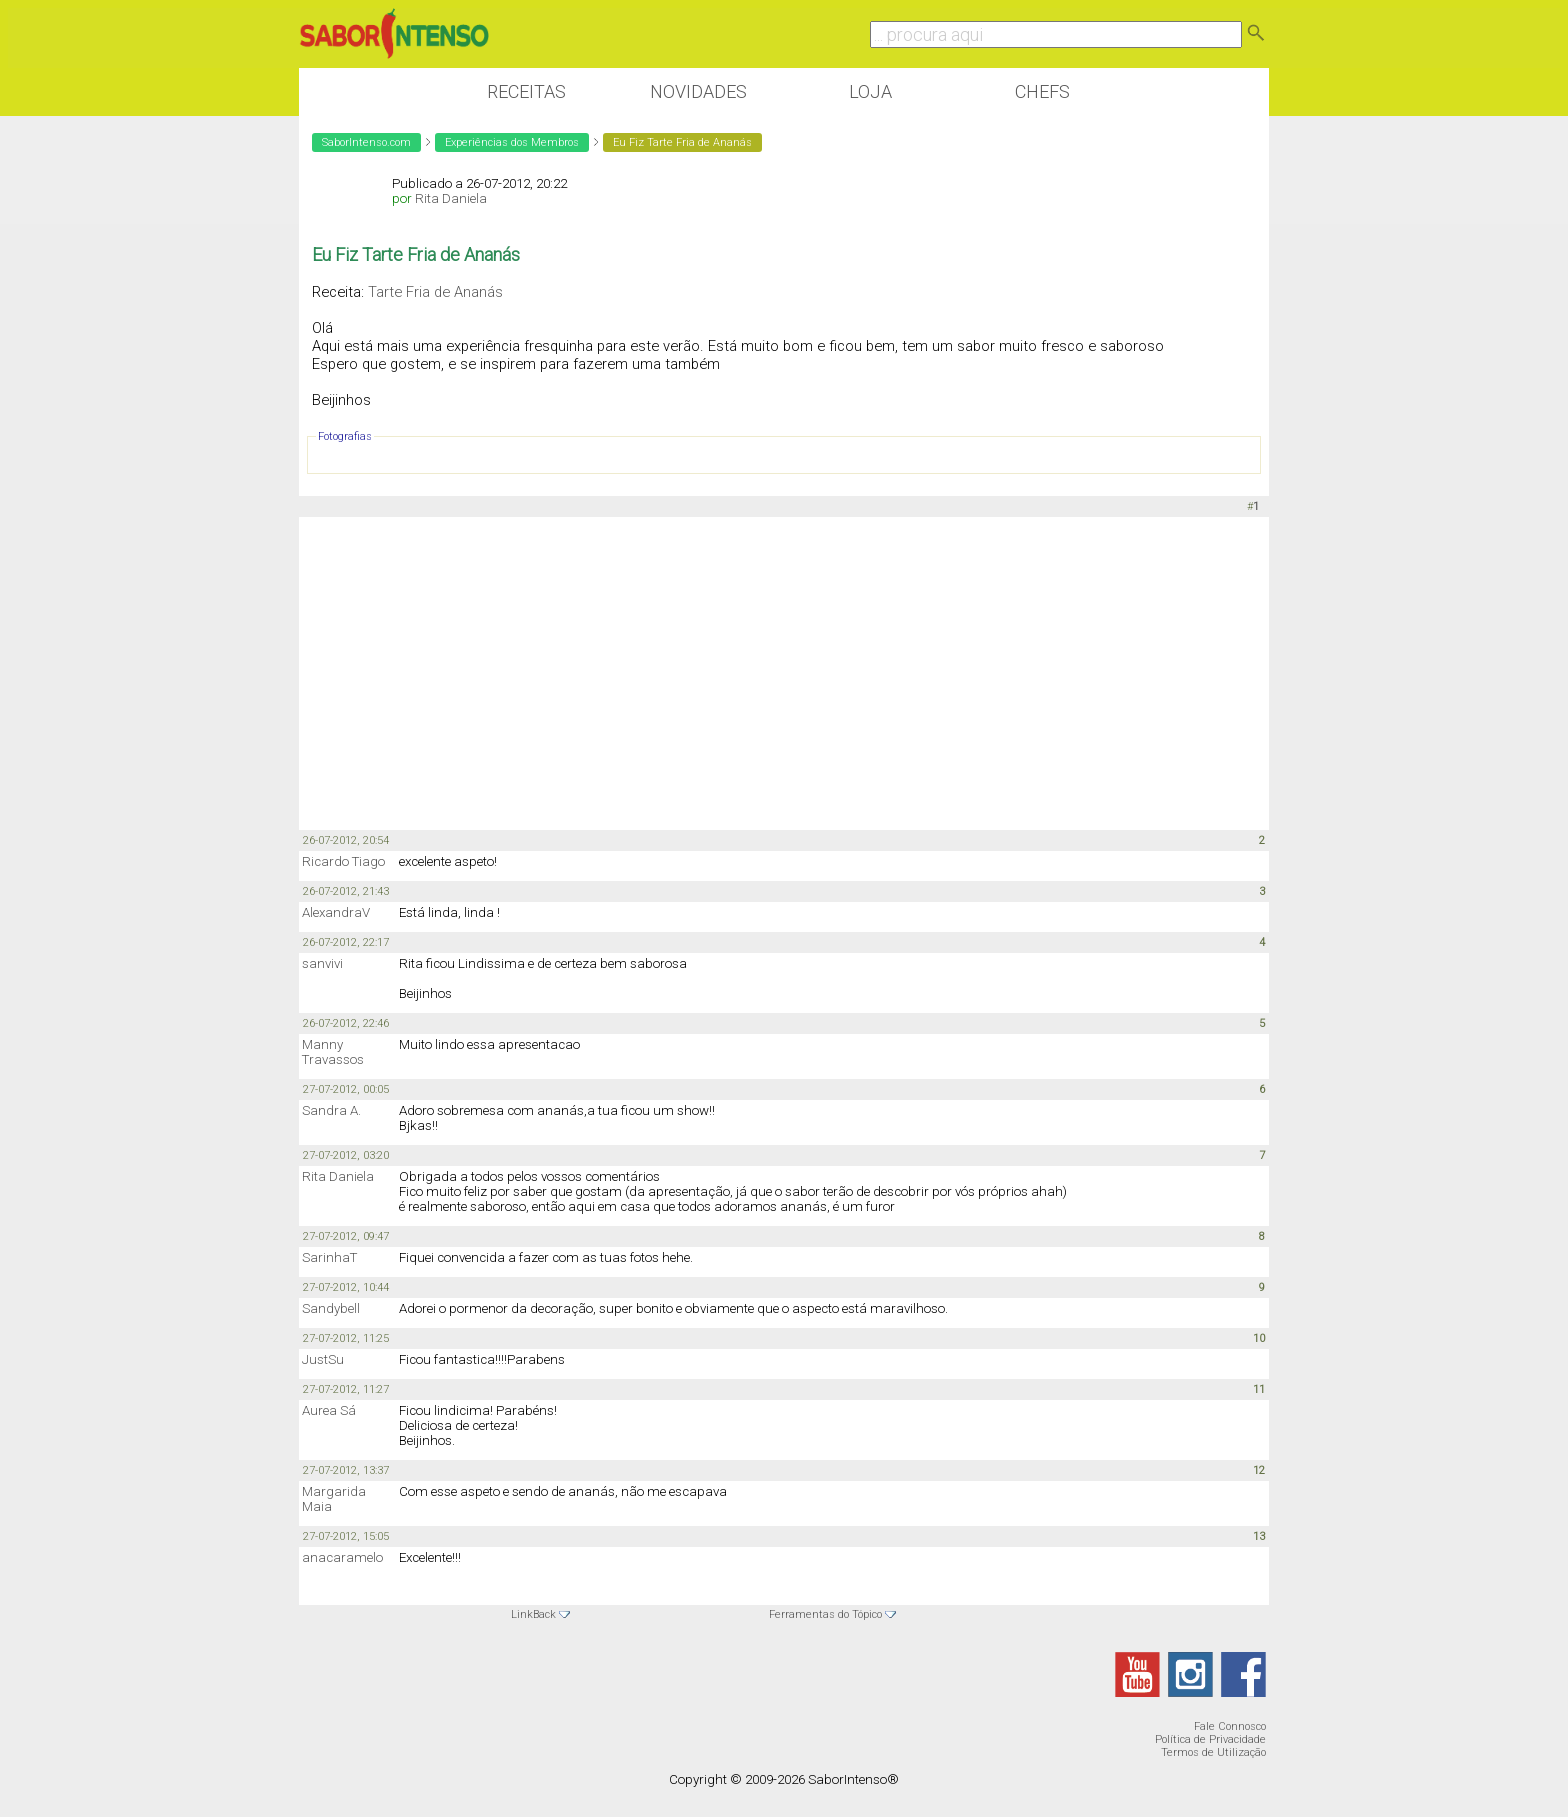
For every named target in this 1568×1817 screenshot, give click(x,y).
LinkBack (533, 1614)
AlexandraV (336, 912)
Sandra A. (331, 1110)
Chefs (1042, 91)
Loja (870, 91)
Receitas (526, 91)
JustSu (323, 1359)
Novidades (698, 91)
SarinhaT (329, 1257)
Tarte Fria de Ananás (435, 292)
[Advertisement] (784, 672)
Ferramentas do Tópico (825, 1614)
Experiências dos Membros (512, 142)
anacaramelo (342, 1557)
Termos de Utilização (1213, 1752)
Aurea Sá (329, 1410)
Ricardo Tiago (343, 861)
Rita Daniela (451, 198)
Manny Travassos (333, 1052)
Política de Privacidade (1210, 1739)
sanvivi (322, 963)
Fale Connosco (1230, 1726)
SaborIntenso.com (366, 142)
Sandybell (331, 1308)
